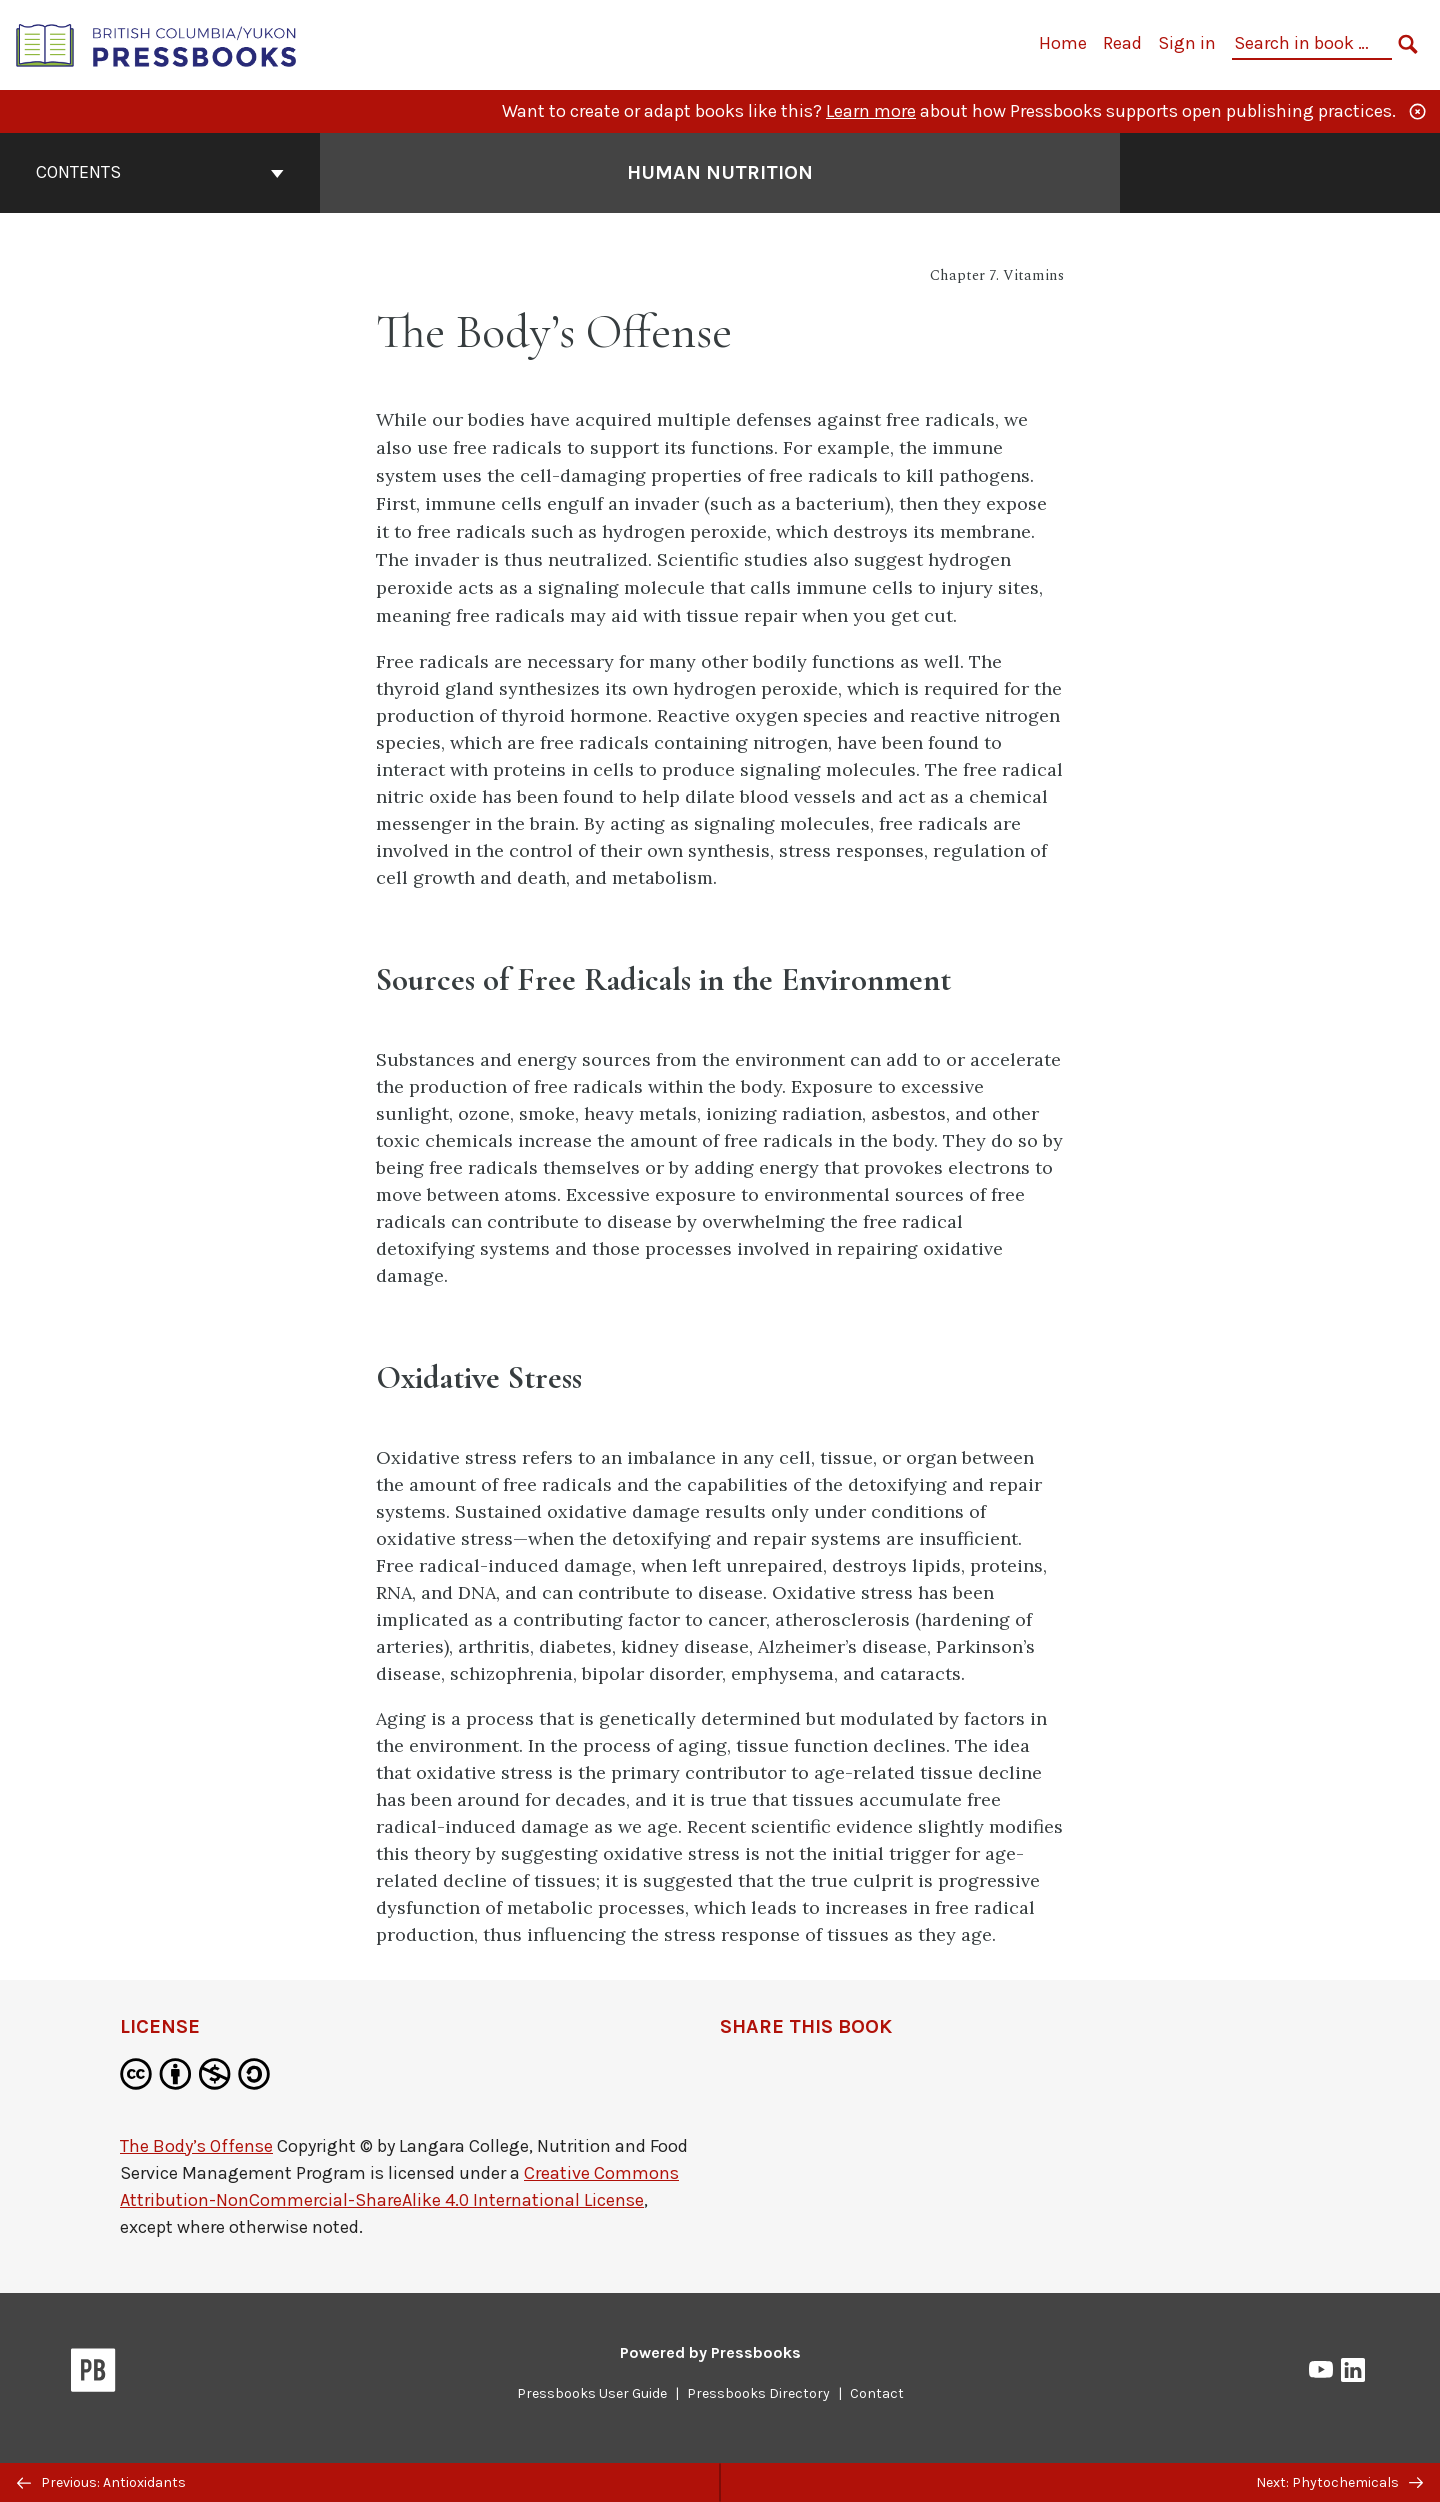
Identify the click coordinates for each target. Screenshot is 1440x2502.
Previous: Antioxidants (101, 2482)
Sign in (1187, 43)
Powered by (710, 2352)
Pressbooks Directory (758, 2393)
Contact (877, 2393)
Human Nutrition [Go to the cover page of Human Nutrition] (720, 172)
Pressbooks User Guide (592, 2393)
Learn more (871, 111)
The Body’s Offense (196, 2146)
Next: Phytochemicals (1339, 2482)
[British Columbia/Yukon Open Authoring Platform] (157, 43)
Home (1063, 43)
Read (1122, 43)
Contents (160, 172)
